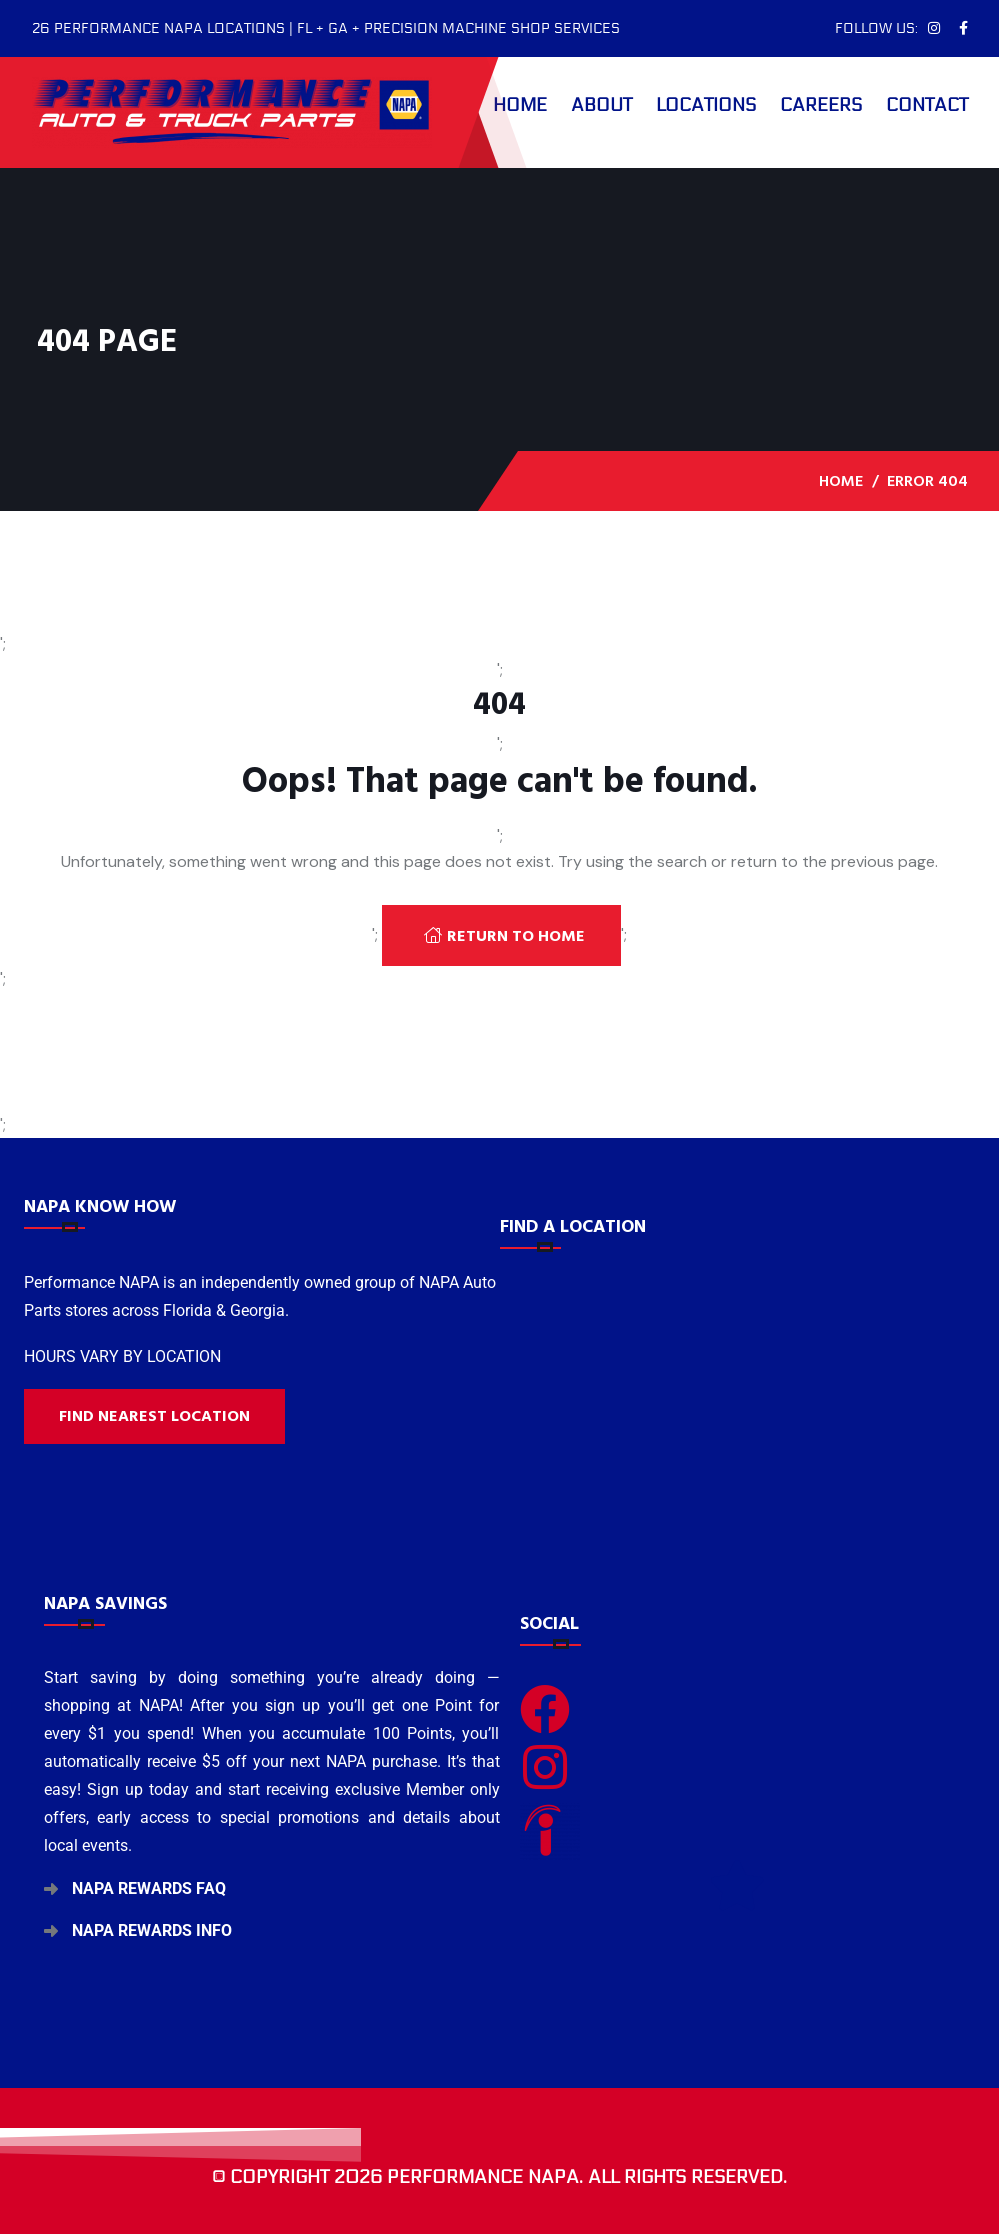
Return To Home (504, 936)
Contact (927, 105)
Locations (706, 105)
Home (520, 105)
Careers (821, 105)
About (601, 105)
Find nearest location (154, 1416)
